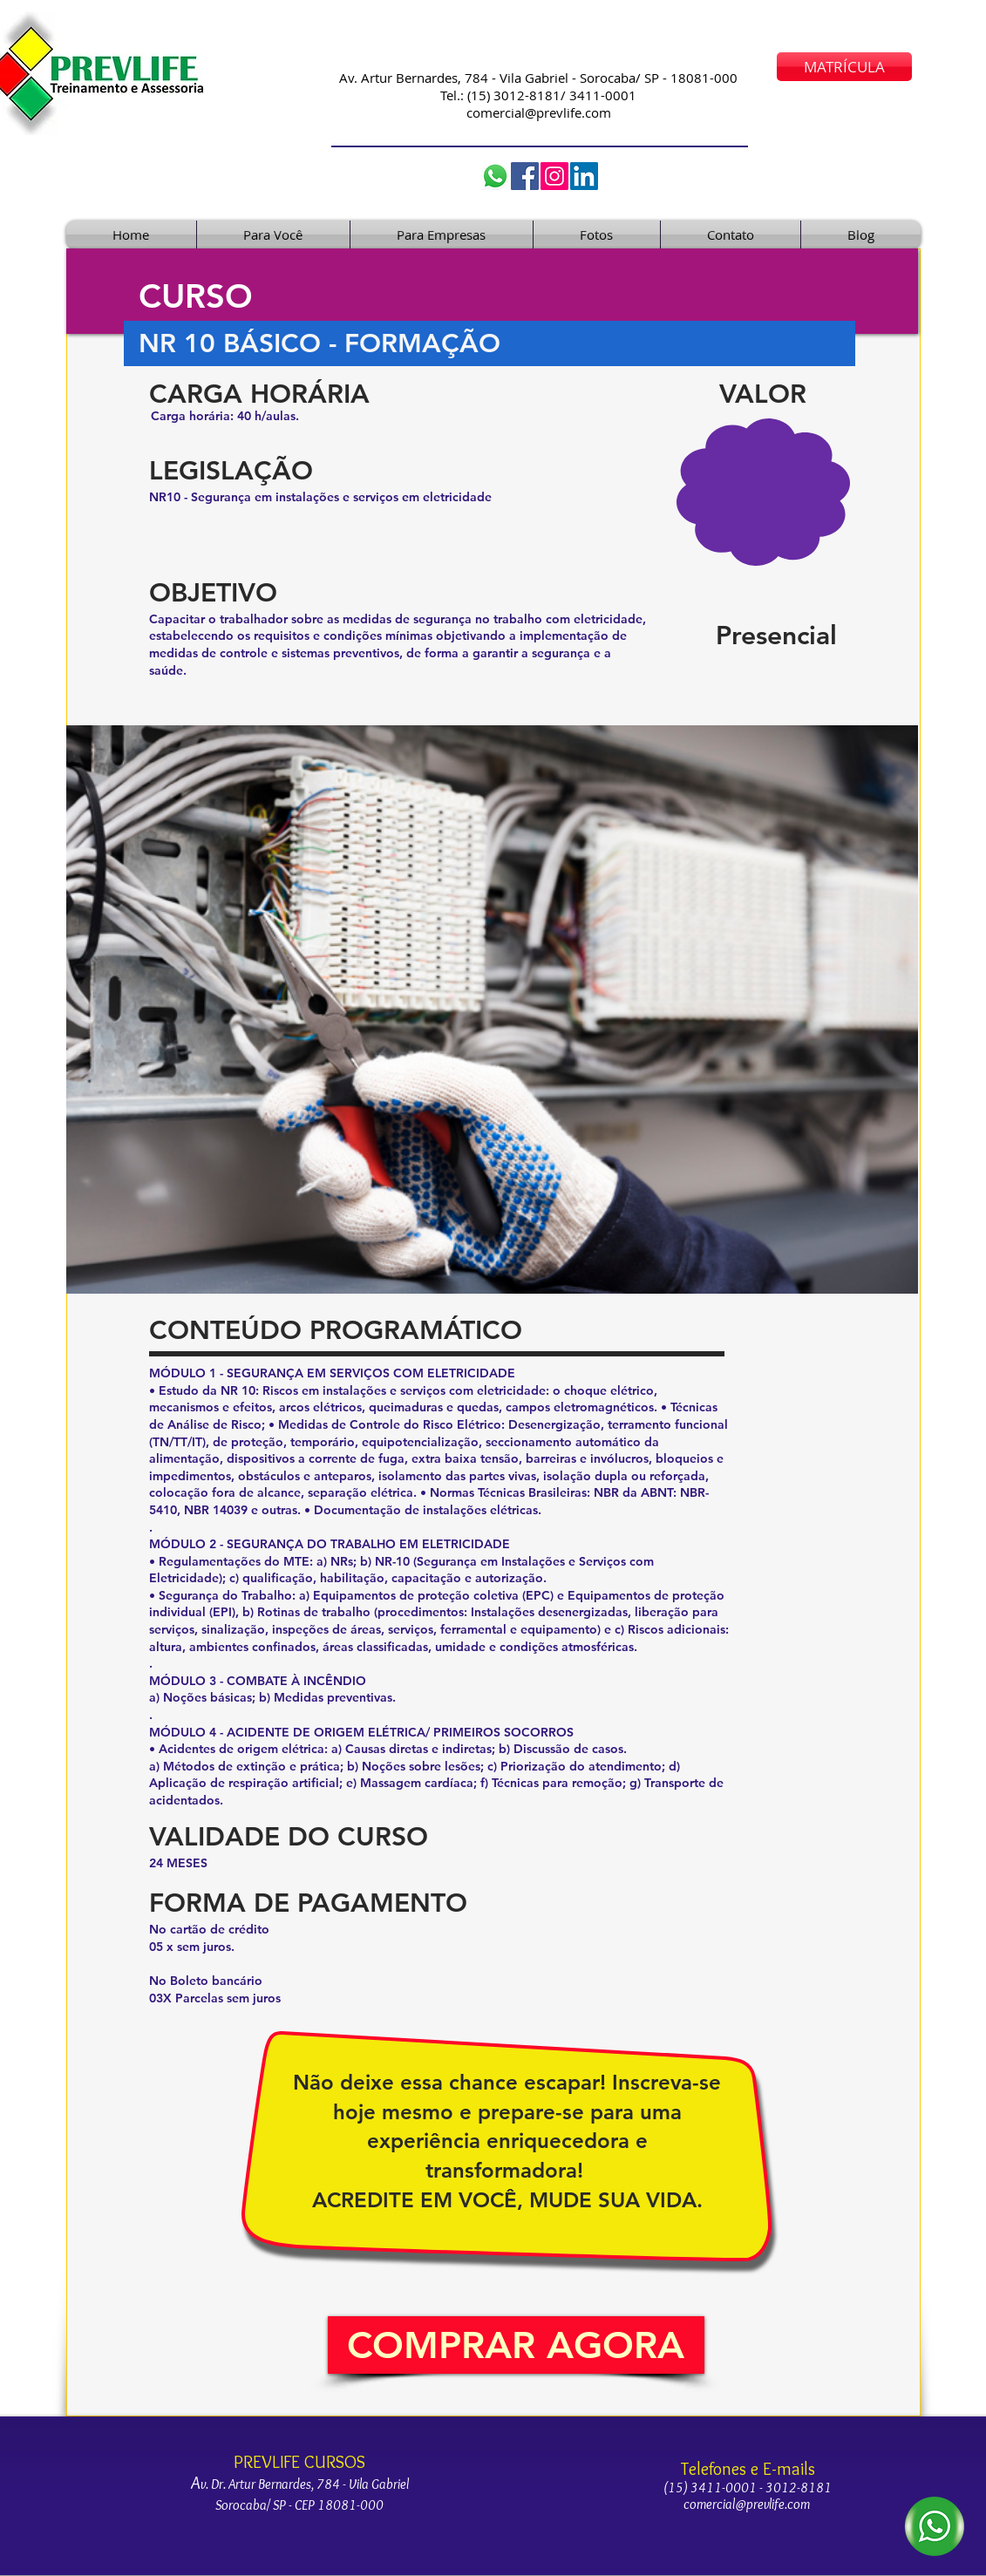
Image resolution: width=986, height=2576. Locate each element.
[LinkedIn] (584, 176)
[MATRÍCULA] (844, 66)
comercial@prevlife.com (538, 112)
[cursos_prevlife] (554, 176)
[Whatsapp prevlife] (495, 176)
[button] (516, 2345)
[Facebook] (525, 176)
